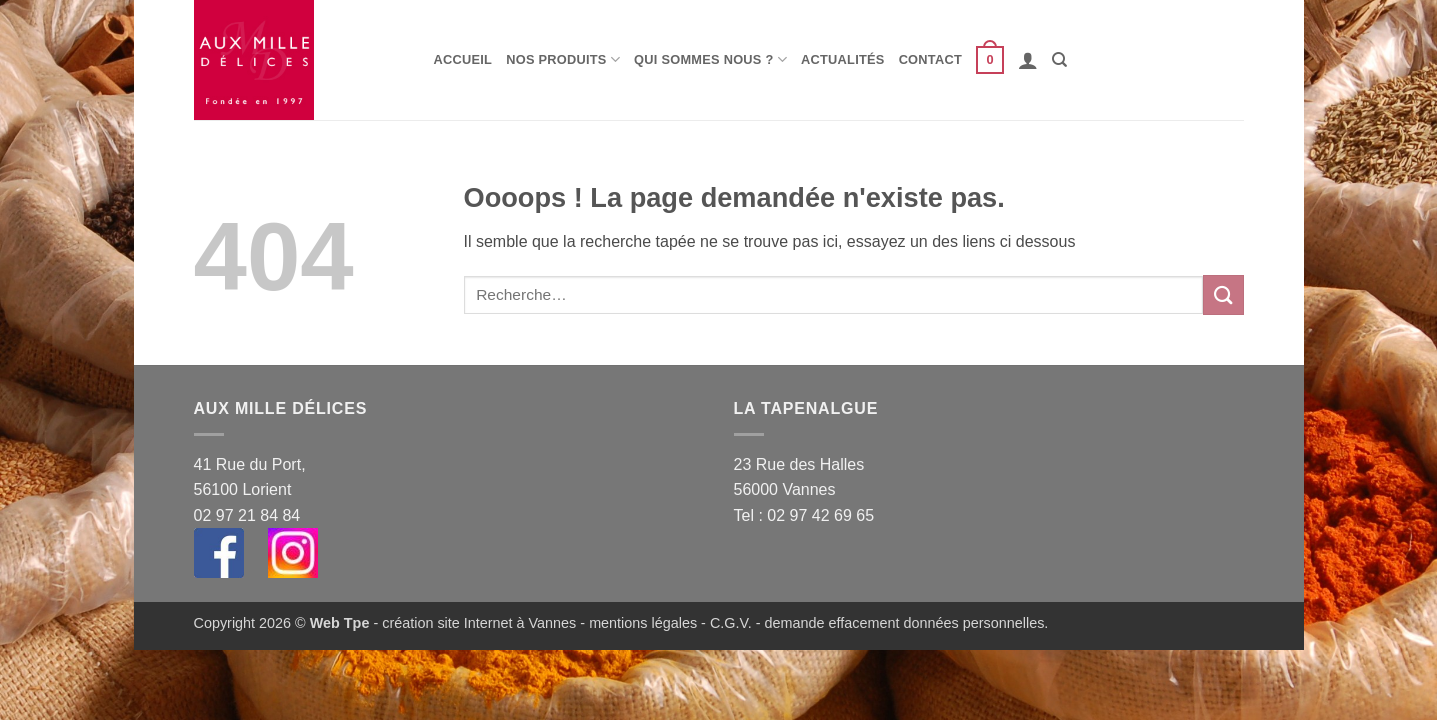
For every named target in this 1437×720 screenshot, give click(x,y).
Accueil (463, 59)
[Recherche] (1059, 60)
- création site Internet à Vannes (472, 623)
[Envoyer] (1223, 294)
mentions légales (643, 623)
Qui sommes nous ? (710, 59)
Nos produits (563, 59)
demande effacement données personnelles (905, 623)
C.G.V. (731, 623)
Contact (930, 59)
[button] (990, 60)
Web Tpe (340, 623)
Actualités (843, 59)
